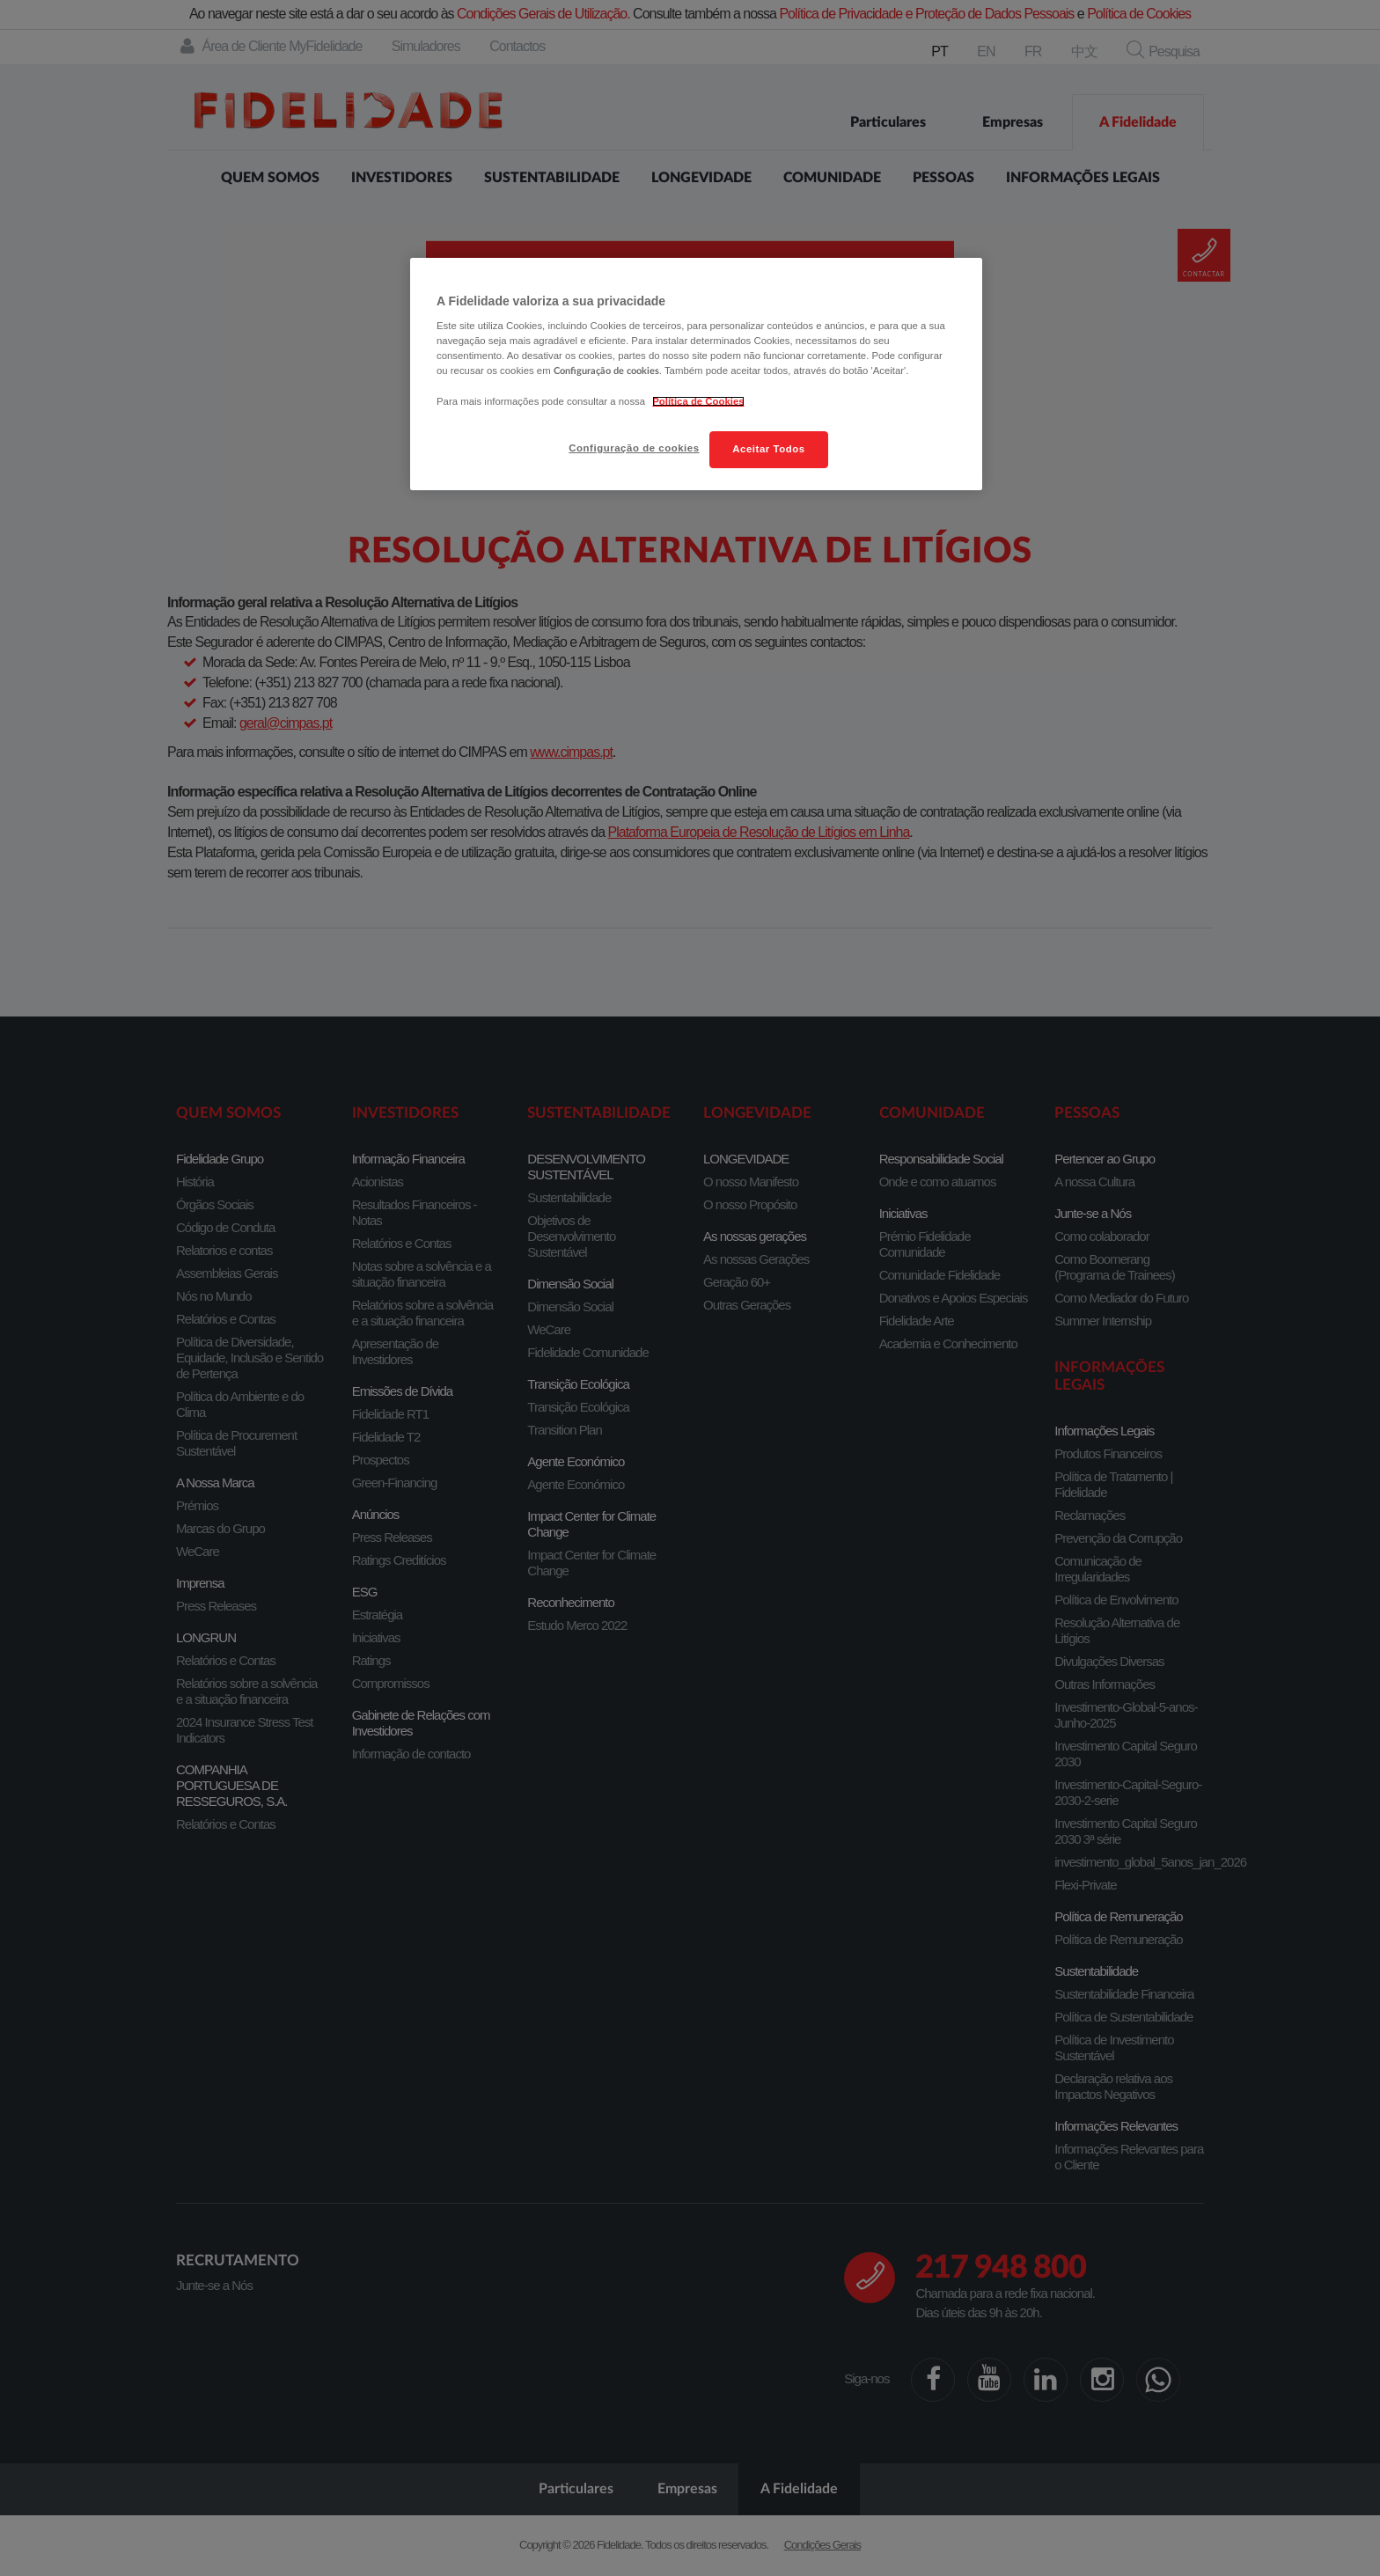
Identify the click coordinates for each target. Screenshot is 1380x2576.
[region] (696, 374)
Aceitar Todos (768, 449)
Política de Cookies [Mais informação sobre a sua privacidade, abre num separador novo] (698, 401)
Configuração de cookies (634, 448)
